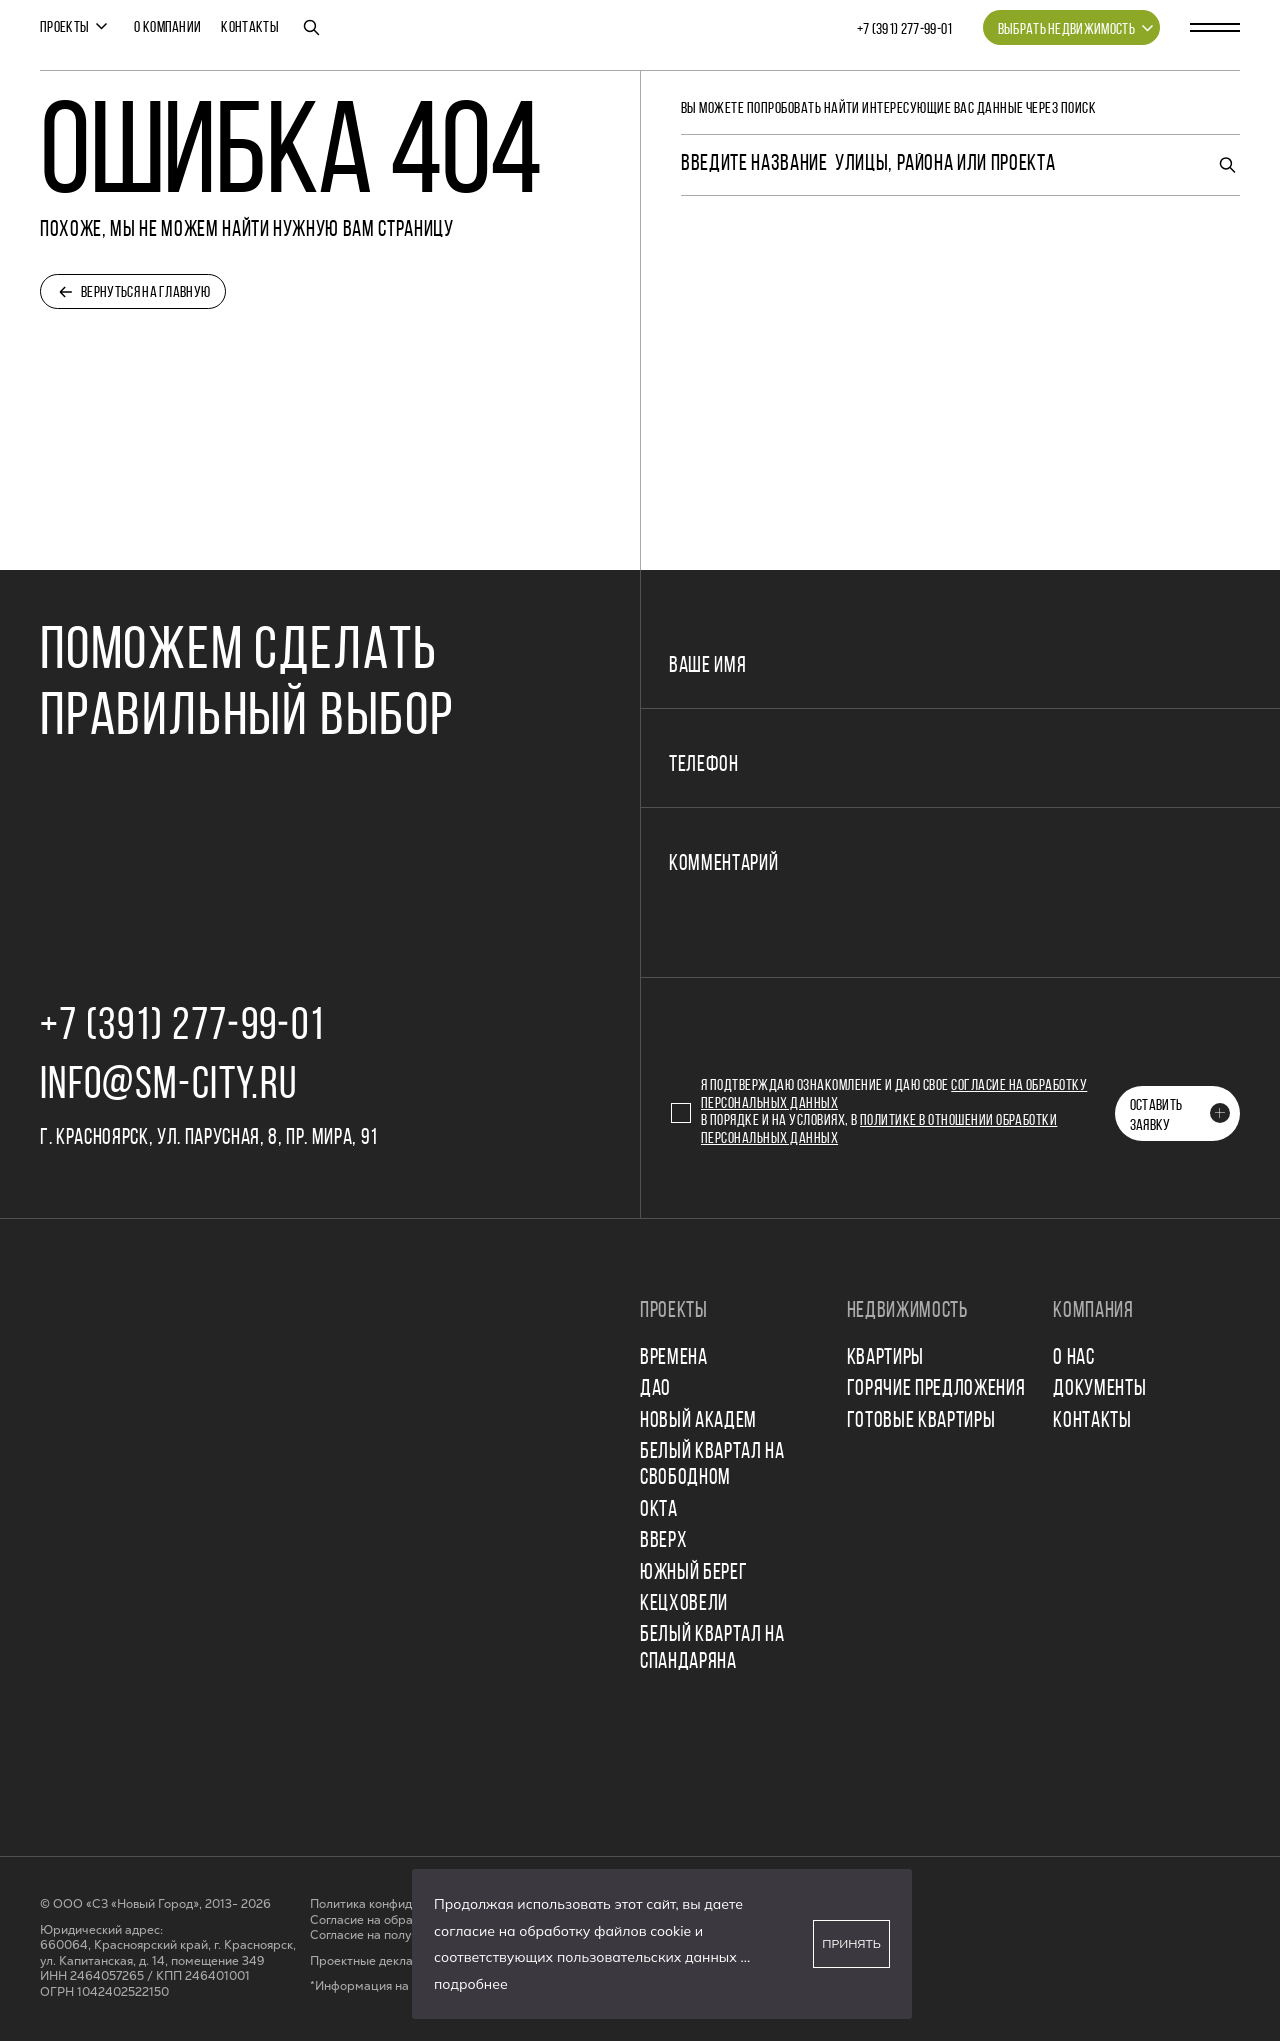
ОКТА (659, 1510)
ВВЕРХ (663, 1541)
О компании (167, 28)
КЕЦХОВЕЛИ (684, 1604)
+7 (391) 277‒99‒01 (905, 30)
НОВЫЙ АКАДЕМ (698, 1421)
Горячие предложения (936, 1389)
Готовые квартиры (921, 1421)
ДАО (655, 1389)
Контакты (250, 28)
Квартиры (885, 1358)
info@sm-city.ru (168, 1086)
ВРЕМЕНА (674, 1358)
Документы (1099, 1389)
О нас (1073, 1358)
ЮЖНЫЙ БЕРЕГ (693, 1573)
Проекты (64, 28)
